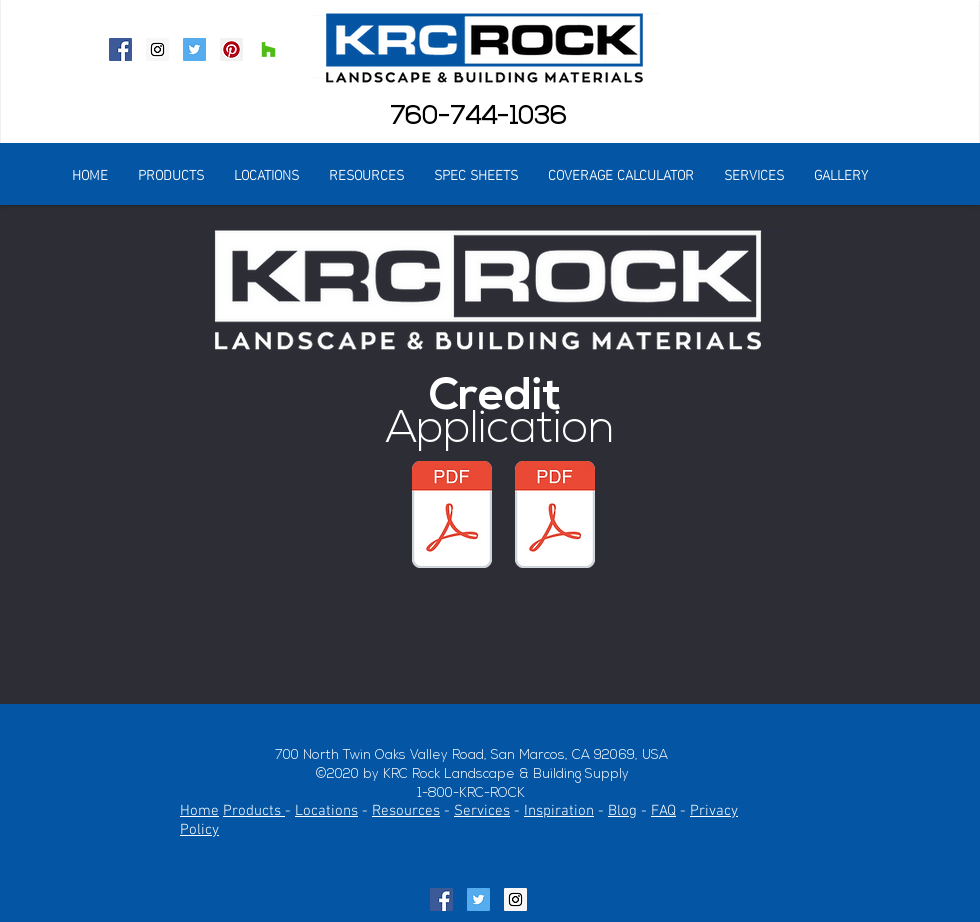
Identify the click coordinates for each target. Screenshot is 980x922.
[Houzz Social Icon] (268, 49)
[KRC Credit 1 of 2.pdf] (555, 517)
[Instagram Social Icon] (157, 49)
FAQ (663, 811)
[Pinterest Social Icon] (231, 49)
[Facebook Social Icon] (120, 49)
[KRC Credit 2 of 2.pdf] (452, 517)
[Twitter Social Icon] (194, 49)
